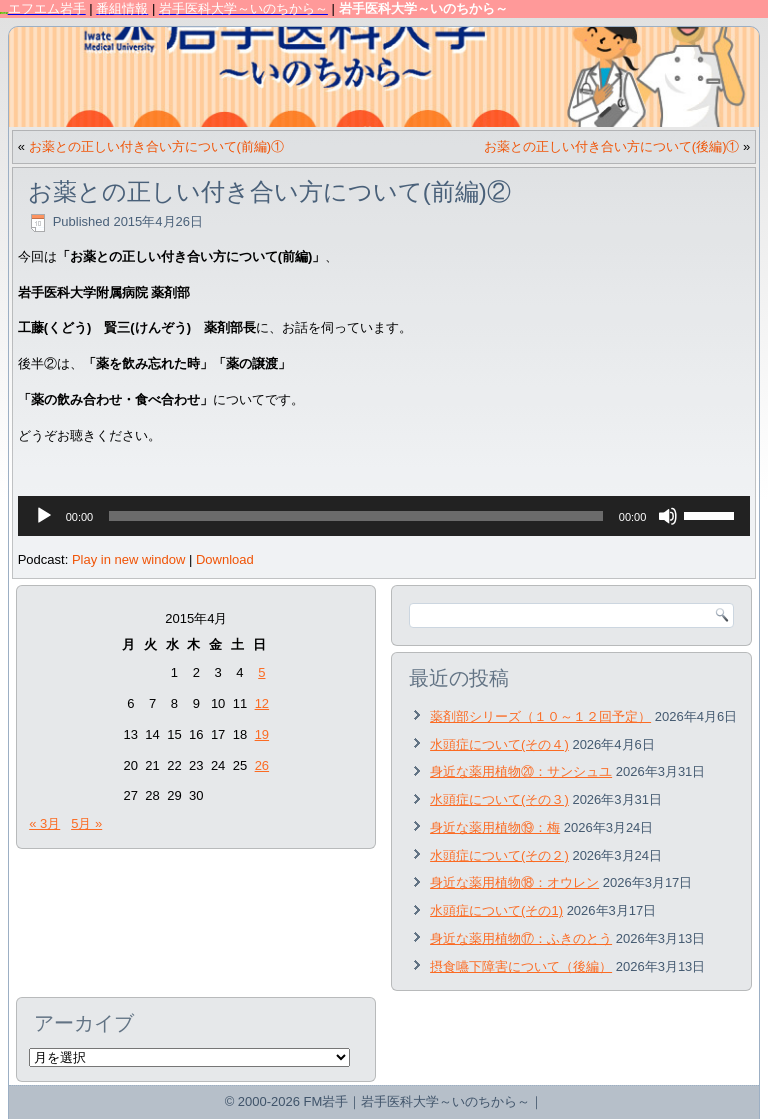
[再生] (44, 516)
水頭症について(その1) (496, 910)
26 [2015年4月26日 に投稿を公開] (262, 765)
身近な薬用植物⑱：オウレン (514, 882)
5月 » (86, 823)
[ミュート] (668, 516)
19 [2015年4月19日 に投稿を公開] (262, 734)
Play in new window (128, 559)
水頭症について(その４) (499, 744)
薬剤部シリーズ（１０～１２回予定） (540, 716)
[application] (384, 516)
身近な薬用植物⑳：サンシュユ (521, 771)
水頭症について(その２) (499, 855)
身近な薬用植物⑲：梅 (495, 827)
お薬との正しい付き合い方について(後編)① (612, 146)
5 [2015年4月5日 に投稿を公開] (261, 672)
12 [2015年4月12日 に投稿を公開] (262, 703)
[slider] (356, 516)
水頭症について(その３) (499, 799)
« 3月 (44, 823)
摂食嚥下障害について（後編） (521, 966)
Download (225, 559)
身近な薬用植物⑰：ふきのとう (521, 938)
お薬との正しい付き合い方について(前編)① (157, 146)
